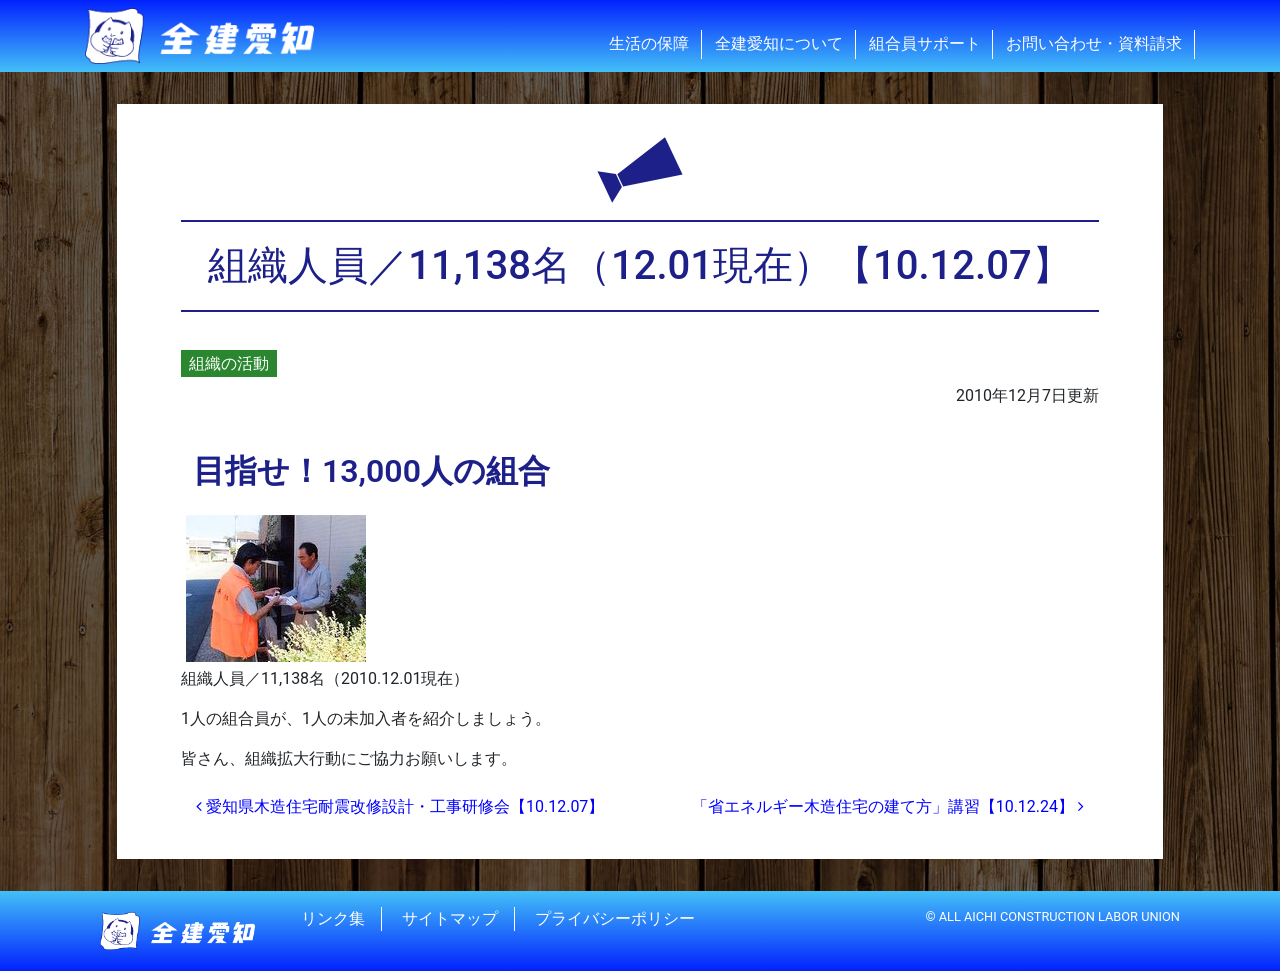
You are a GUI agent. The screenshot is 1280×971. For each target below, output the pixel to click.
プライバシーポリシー (615, 918)
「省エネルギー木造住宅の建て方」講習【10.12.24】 (888, 806)
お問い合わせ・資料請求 (1094, 43)
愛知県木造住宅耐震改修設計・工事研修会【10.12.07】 (400, 806)
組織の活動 (229, 363)
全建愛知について (779, 43)
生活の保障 (649, 43)
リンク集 (333, 918)
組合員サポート (925, 43)
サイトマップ (450, 918)
